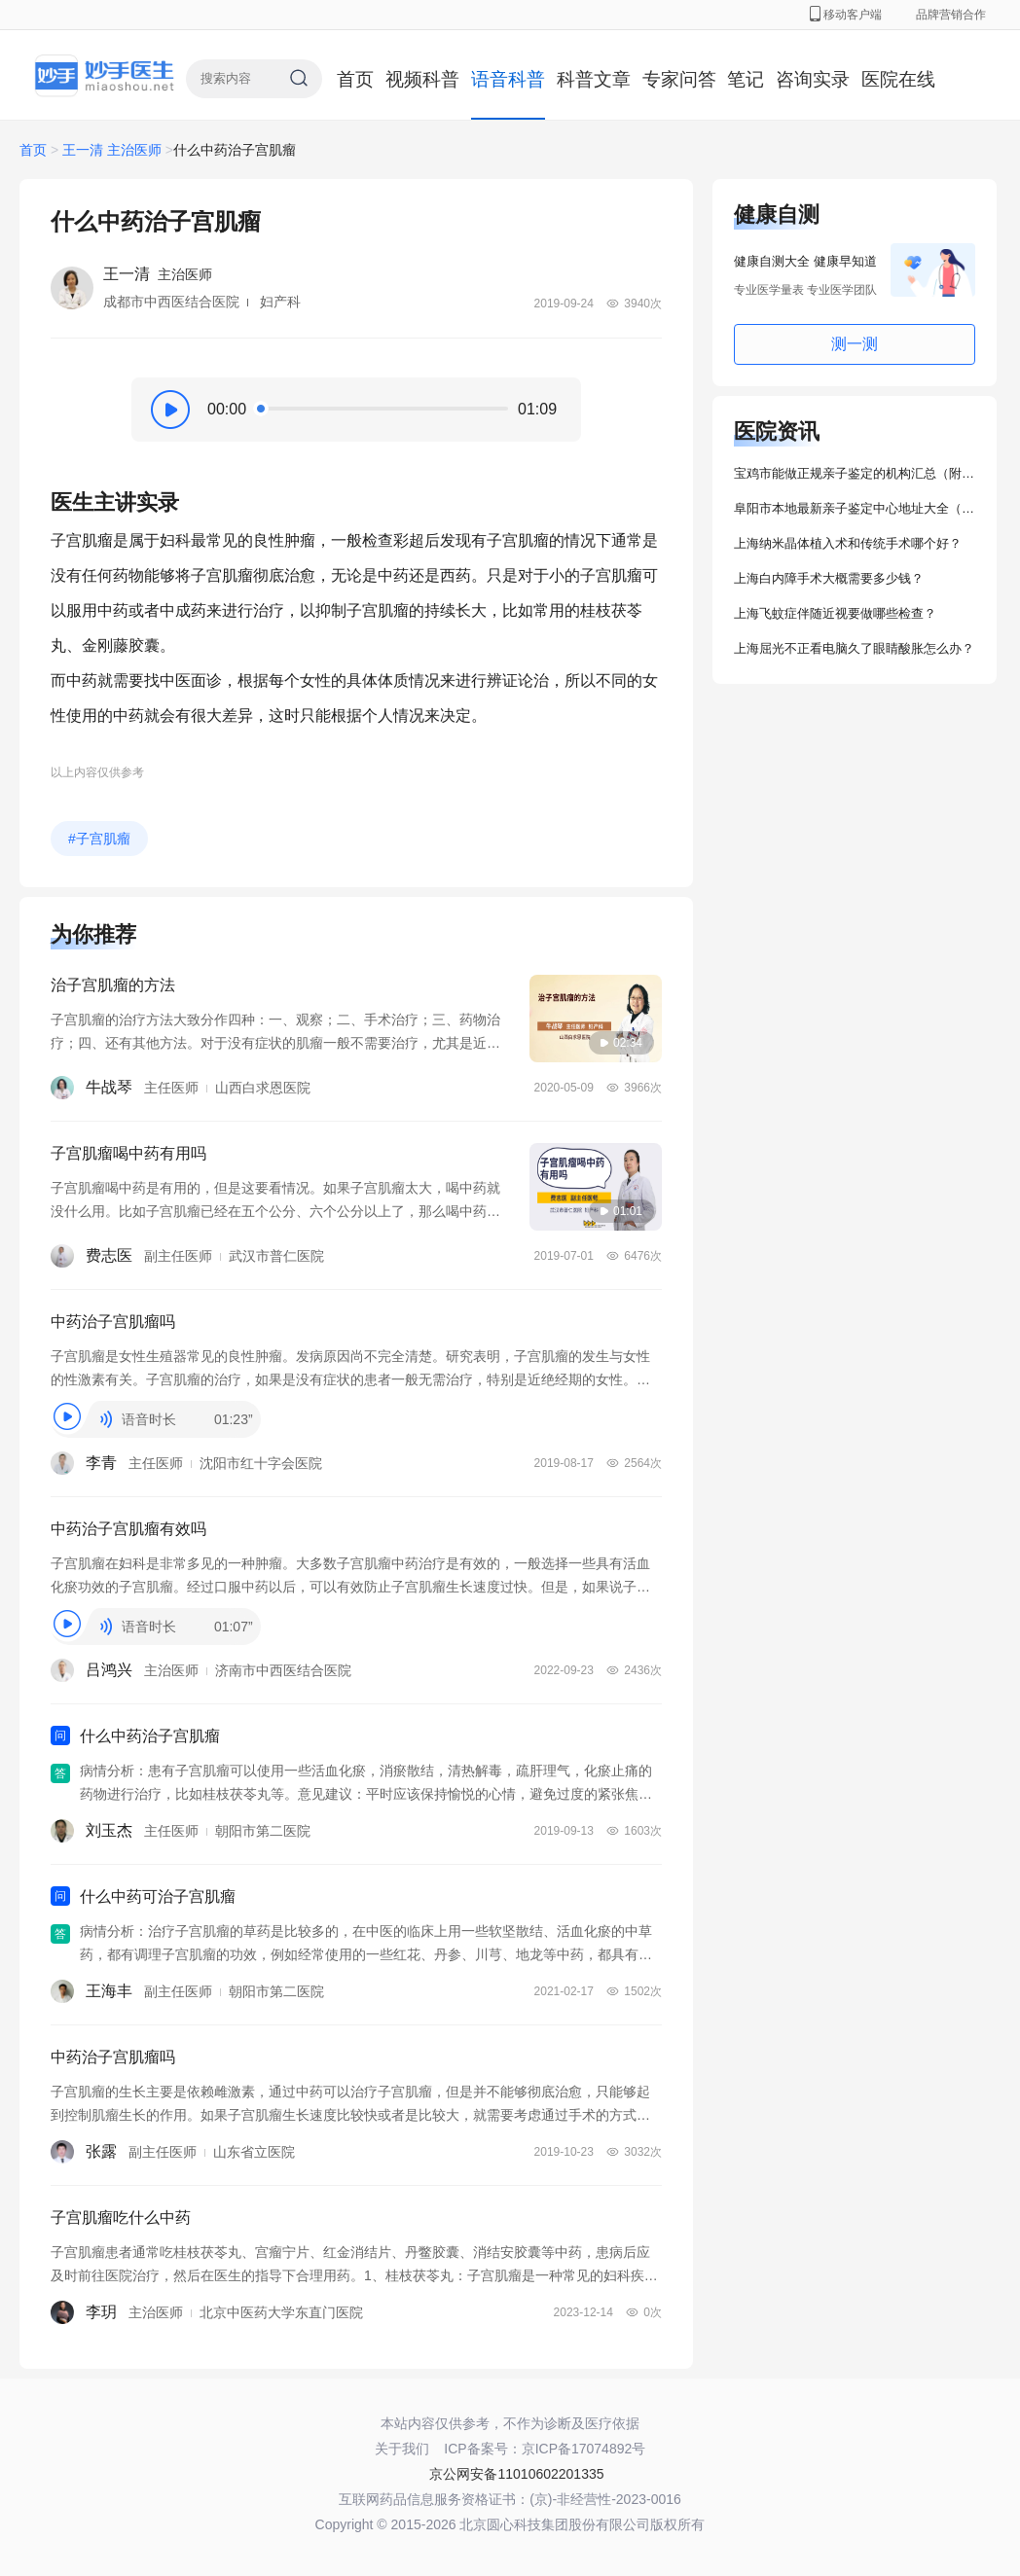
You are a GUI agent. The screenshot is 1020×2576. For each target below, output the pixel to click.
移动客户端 (846, 14)
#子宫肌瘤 (99, 838)
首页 (355, 79)
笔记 (745, 79)
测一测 (854, 344)
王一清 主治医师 (112, 150)
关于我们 (402, 2448)
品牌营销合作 (951, 14)
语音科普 (508, 79)
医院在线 (898, 79)
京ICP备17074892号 (584, 2448)
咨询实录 (813, 79)
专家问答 (679, 79)
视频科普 (422, 79)
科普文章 (594, 79)
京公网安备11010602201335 (516, 2474)
